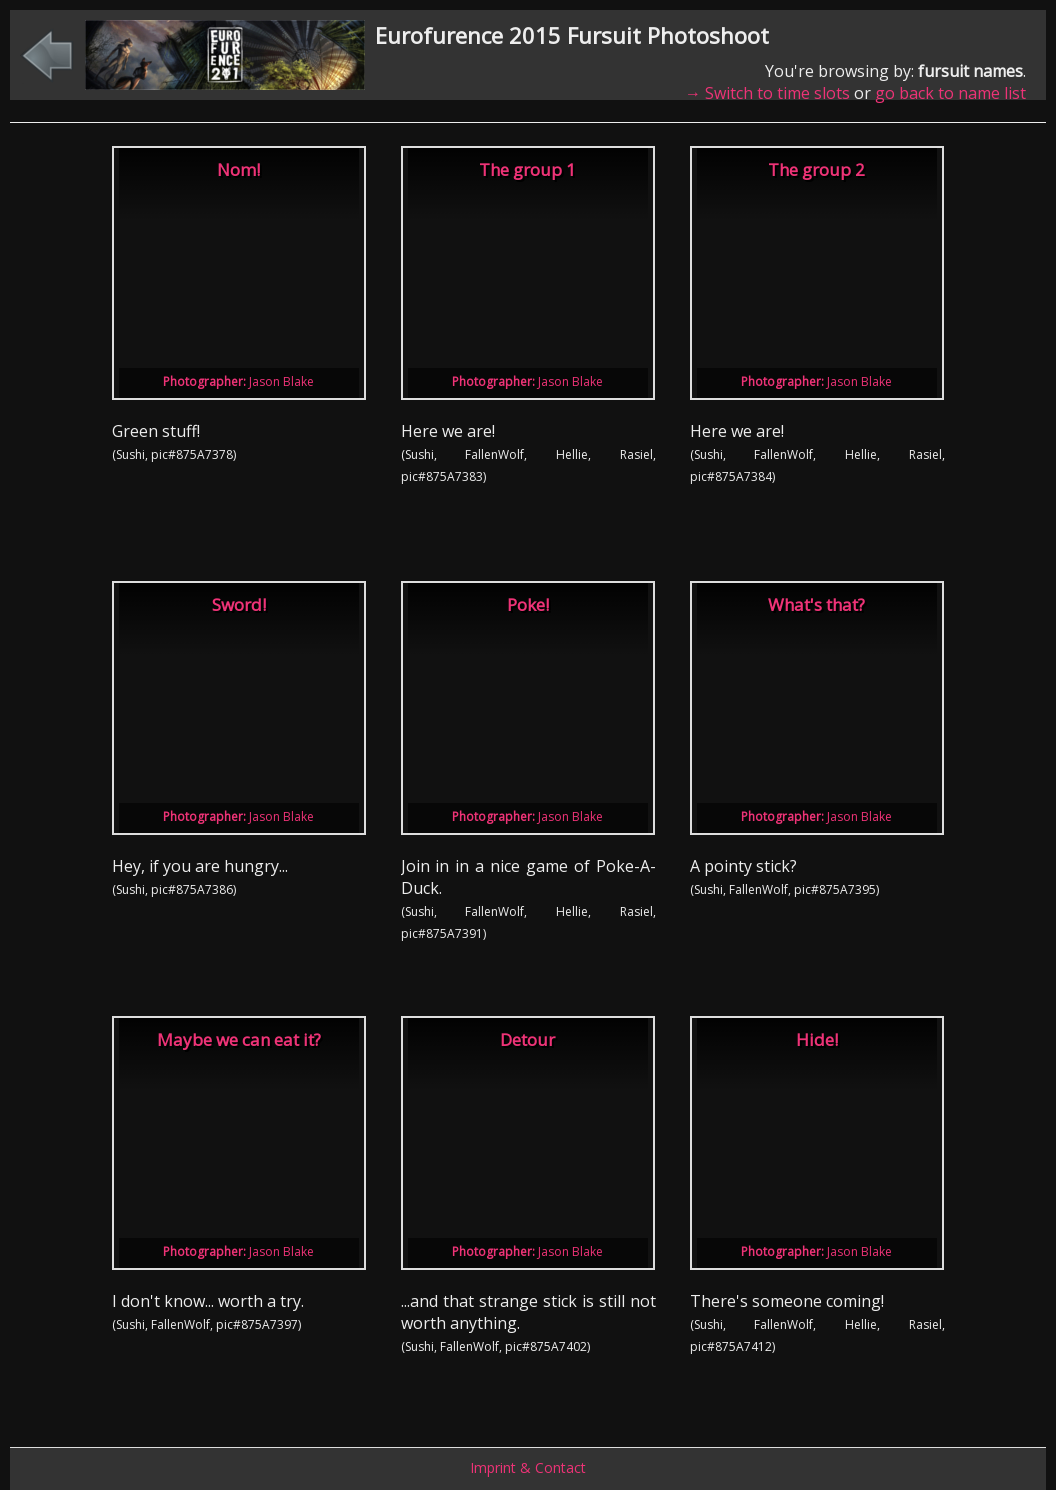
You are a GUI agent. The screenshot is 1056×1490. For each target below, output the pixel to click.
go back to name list (950, 93)
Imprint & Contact (528, 1467)
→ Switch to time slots (767, 93)
